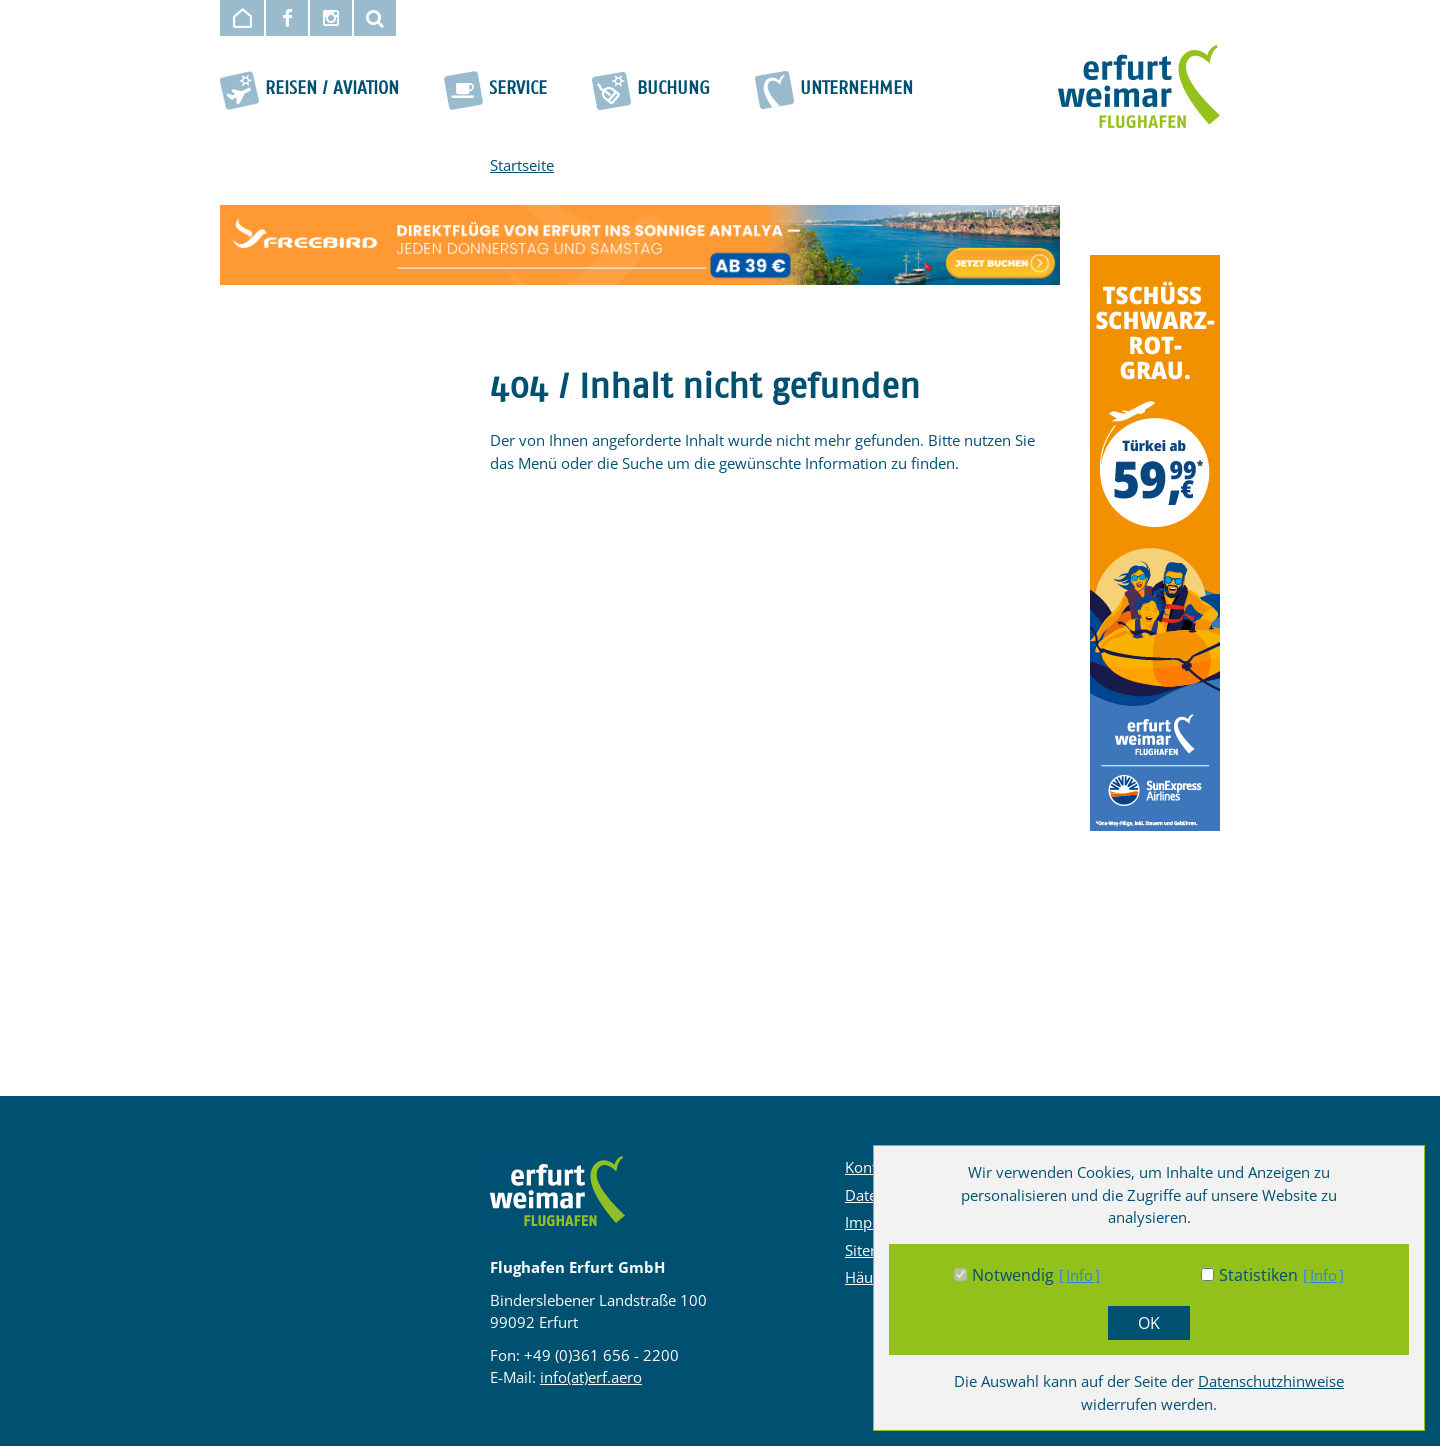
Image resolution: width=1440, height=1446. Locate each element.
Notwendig (1013, 1275)
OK (1149, 1323)
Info (1079, 1275)
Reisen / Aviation (332, 89)
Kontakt (871, 1167)
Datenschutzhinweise (1271, 1381)
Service (518, 89)
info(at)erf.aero (591, 1377)
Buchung (673, 89)
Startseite (522, 165)
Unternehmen (856, 89)
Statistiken (1258, 1275)
